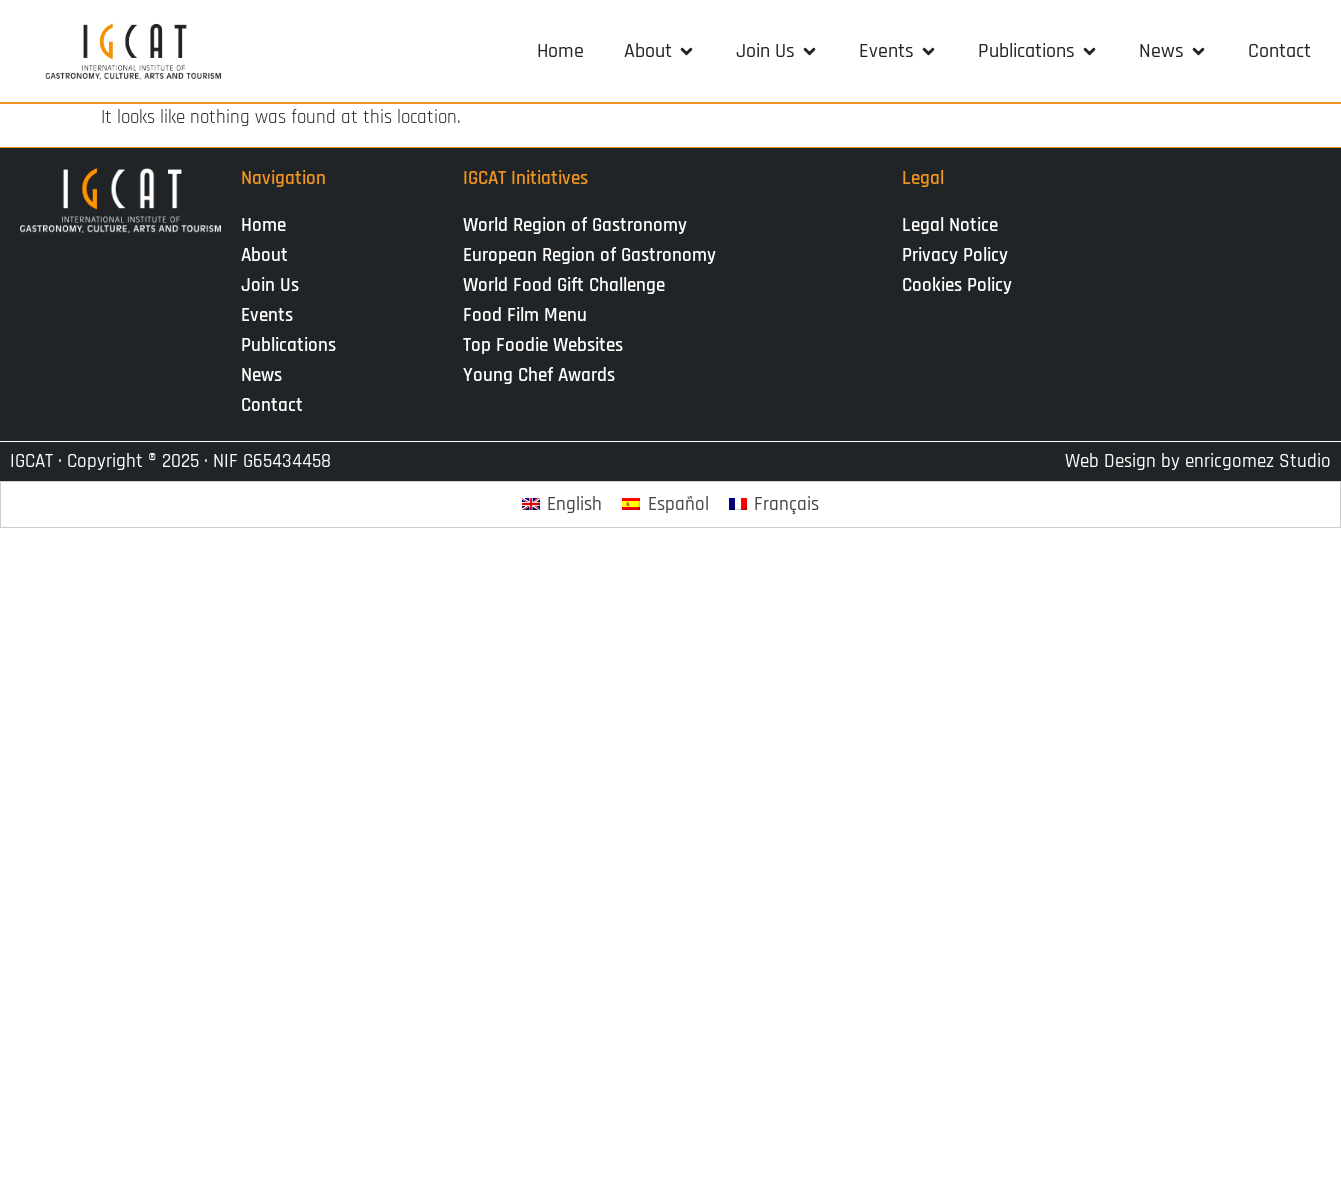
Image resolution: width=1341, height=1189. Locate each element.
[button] (660, 51)
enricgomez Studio (1258, 461)
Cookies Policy (957, 285)
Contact (272, 405)
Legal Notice (950, 225)
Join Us (275, 285)
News (266, 375)
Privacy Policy (955, 255)
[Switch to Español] (665, 504)
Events (272, 315)
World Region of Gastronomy (575, 225)
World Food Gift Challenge (564, 285)
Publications (293, 345)
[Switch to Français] (774, 504)
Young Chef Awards (539, 375)
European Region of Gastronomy (589, 255)
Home (263, 225)
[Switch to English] (562, 504)
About (269, 255)
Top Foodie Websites (543, 345)
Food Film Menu (525, 315)
